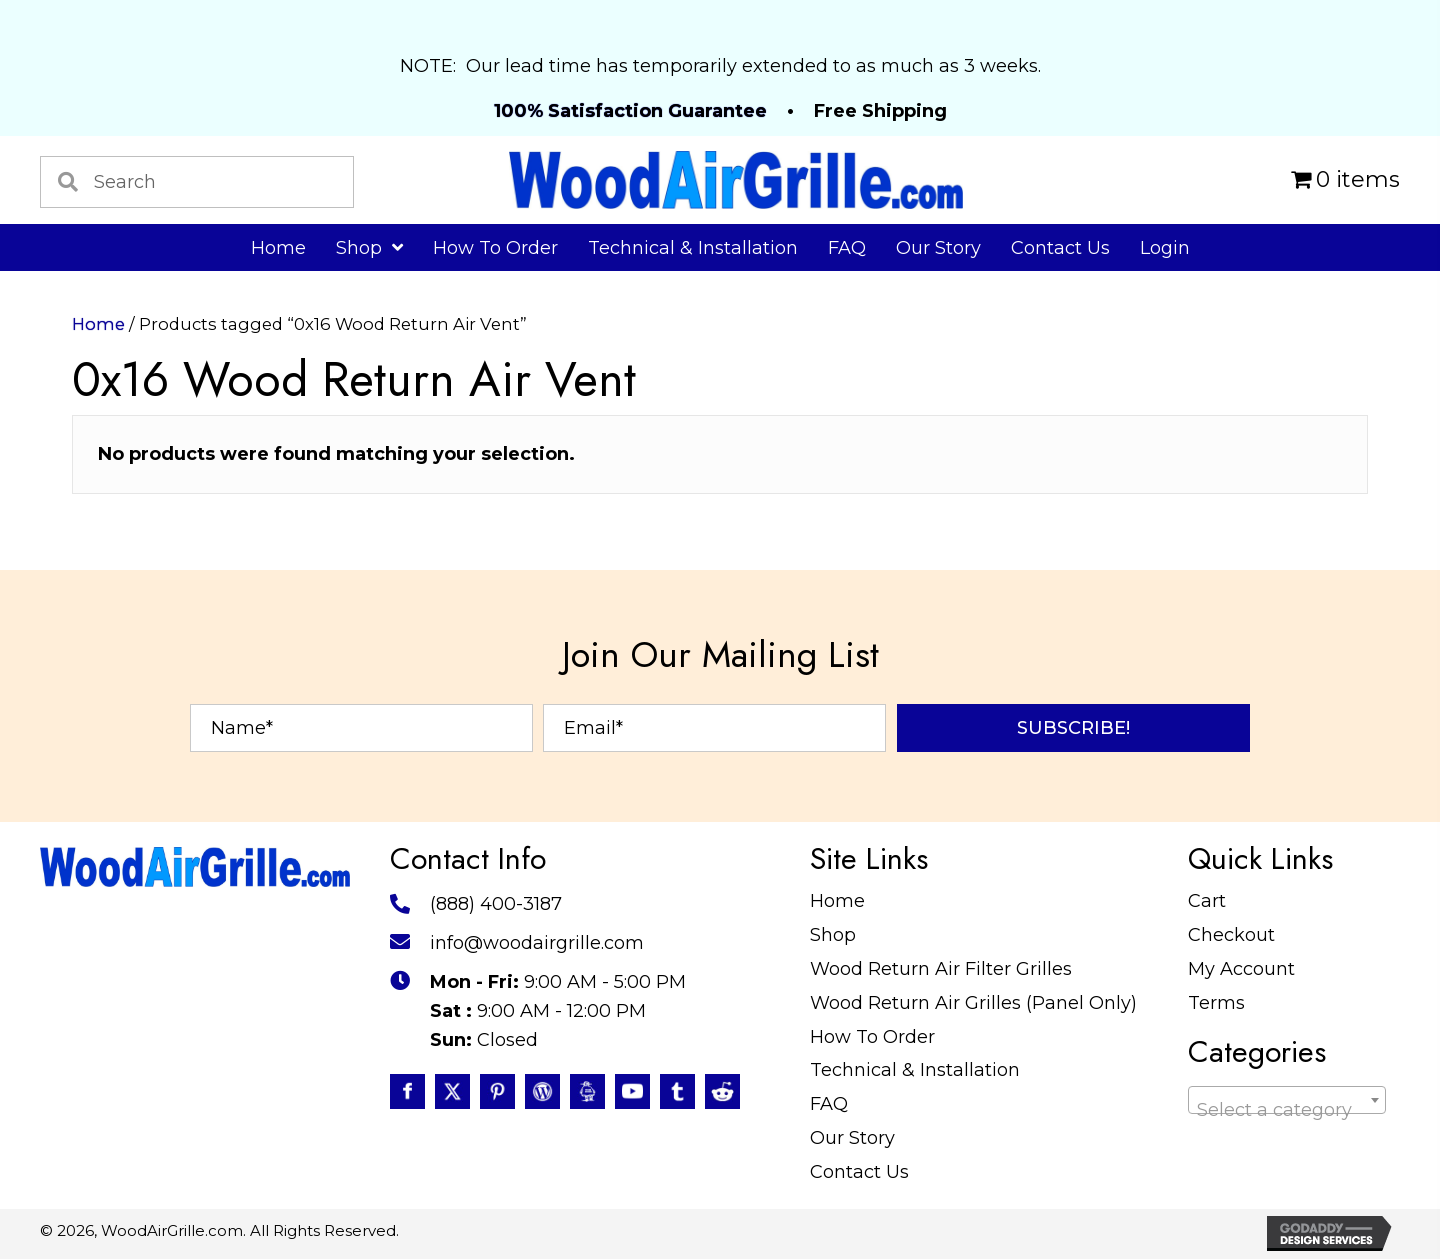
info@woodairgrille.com (537, 943)
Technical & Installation (915, 1070)
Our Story (852, 1138)
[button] (1073, 728)
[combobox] (1287, 1100)
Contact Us (859, 1172)
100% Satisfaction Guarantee (630, 111)
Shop (833, 935)
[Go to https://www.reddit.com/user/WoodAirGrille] (722, 1091)
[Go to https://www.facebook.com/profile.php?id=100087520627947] (407, 1091)
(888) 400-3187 (496, 904)
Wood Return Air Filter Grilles (941, 969)
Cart (1207, 901)
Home (98, 324)
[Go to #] (542, 1091)
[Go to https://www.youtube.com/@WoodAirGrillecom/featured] (632, 1091)
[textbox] (1287, 1110)
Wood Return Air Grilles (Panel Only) (973, 1003)
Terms (1216, 1003)
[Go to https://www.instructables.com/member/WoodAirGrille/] (587, 1091)
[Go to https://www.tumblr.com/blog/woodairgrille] (677, 1091)
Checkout (1231, 935)
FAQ (829, 1104)
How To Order (872, 1037)
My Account (1241, 969)
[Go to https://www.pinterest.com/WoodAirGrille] (497, 1091)
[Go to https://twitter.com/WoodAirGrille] (452, 1091)
